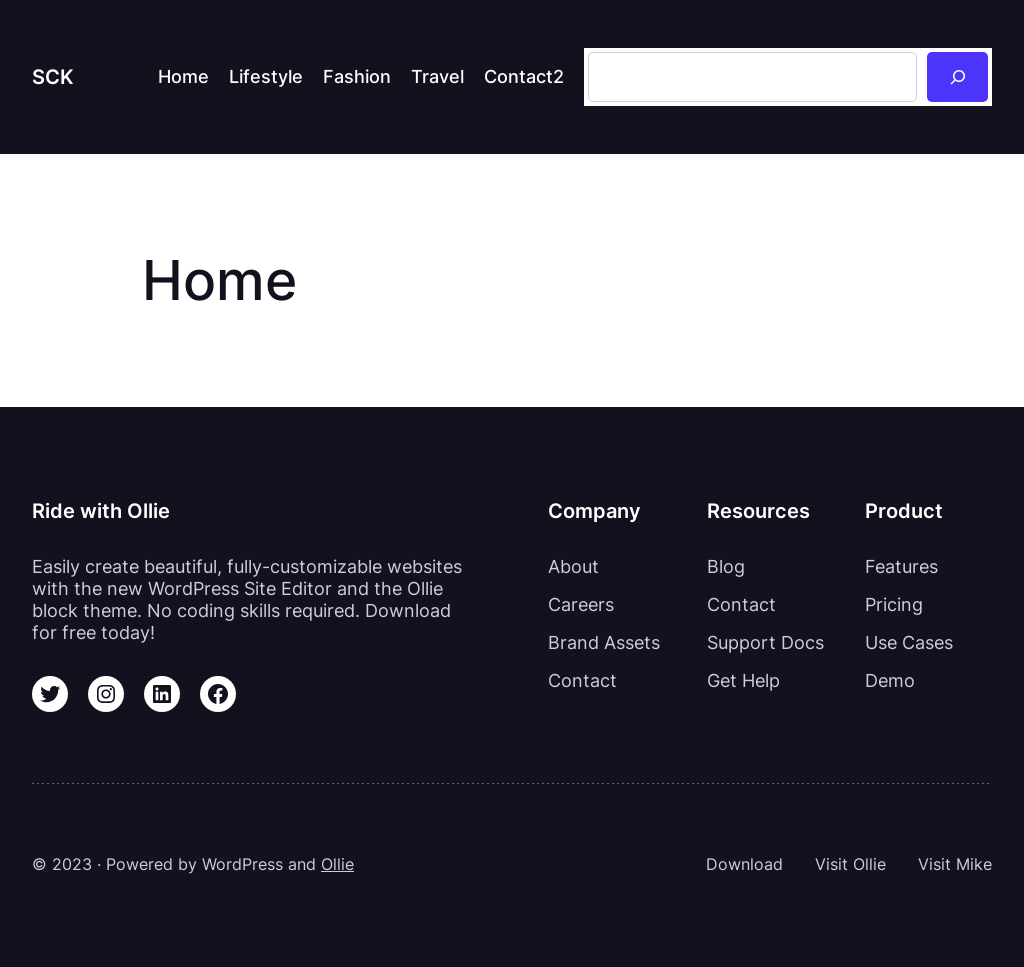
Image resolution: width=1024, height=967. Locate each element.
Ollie (337, 864)
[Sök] (957, 77)
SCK (53, 77)
